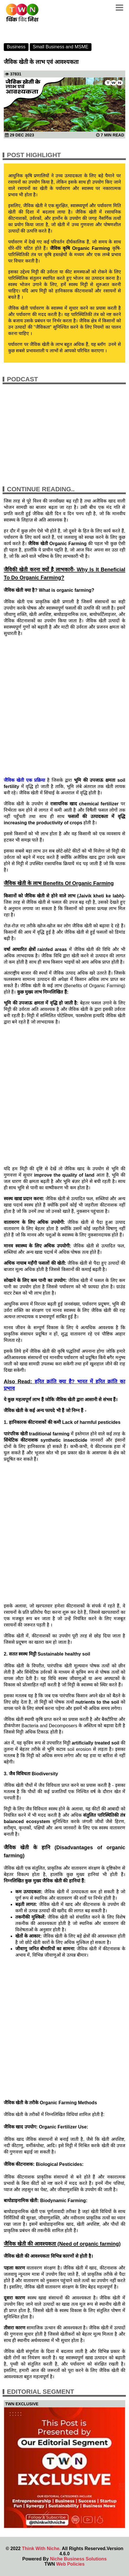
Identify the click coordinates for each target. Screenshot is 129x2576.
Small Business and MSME (61, 46)
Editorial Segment (40, 2391)
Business (16, 46)
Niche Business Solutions (78, 2558)
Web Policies (70, 2564)
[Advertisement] (64, 706)
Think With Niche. (41, 2548)
